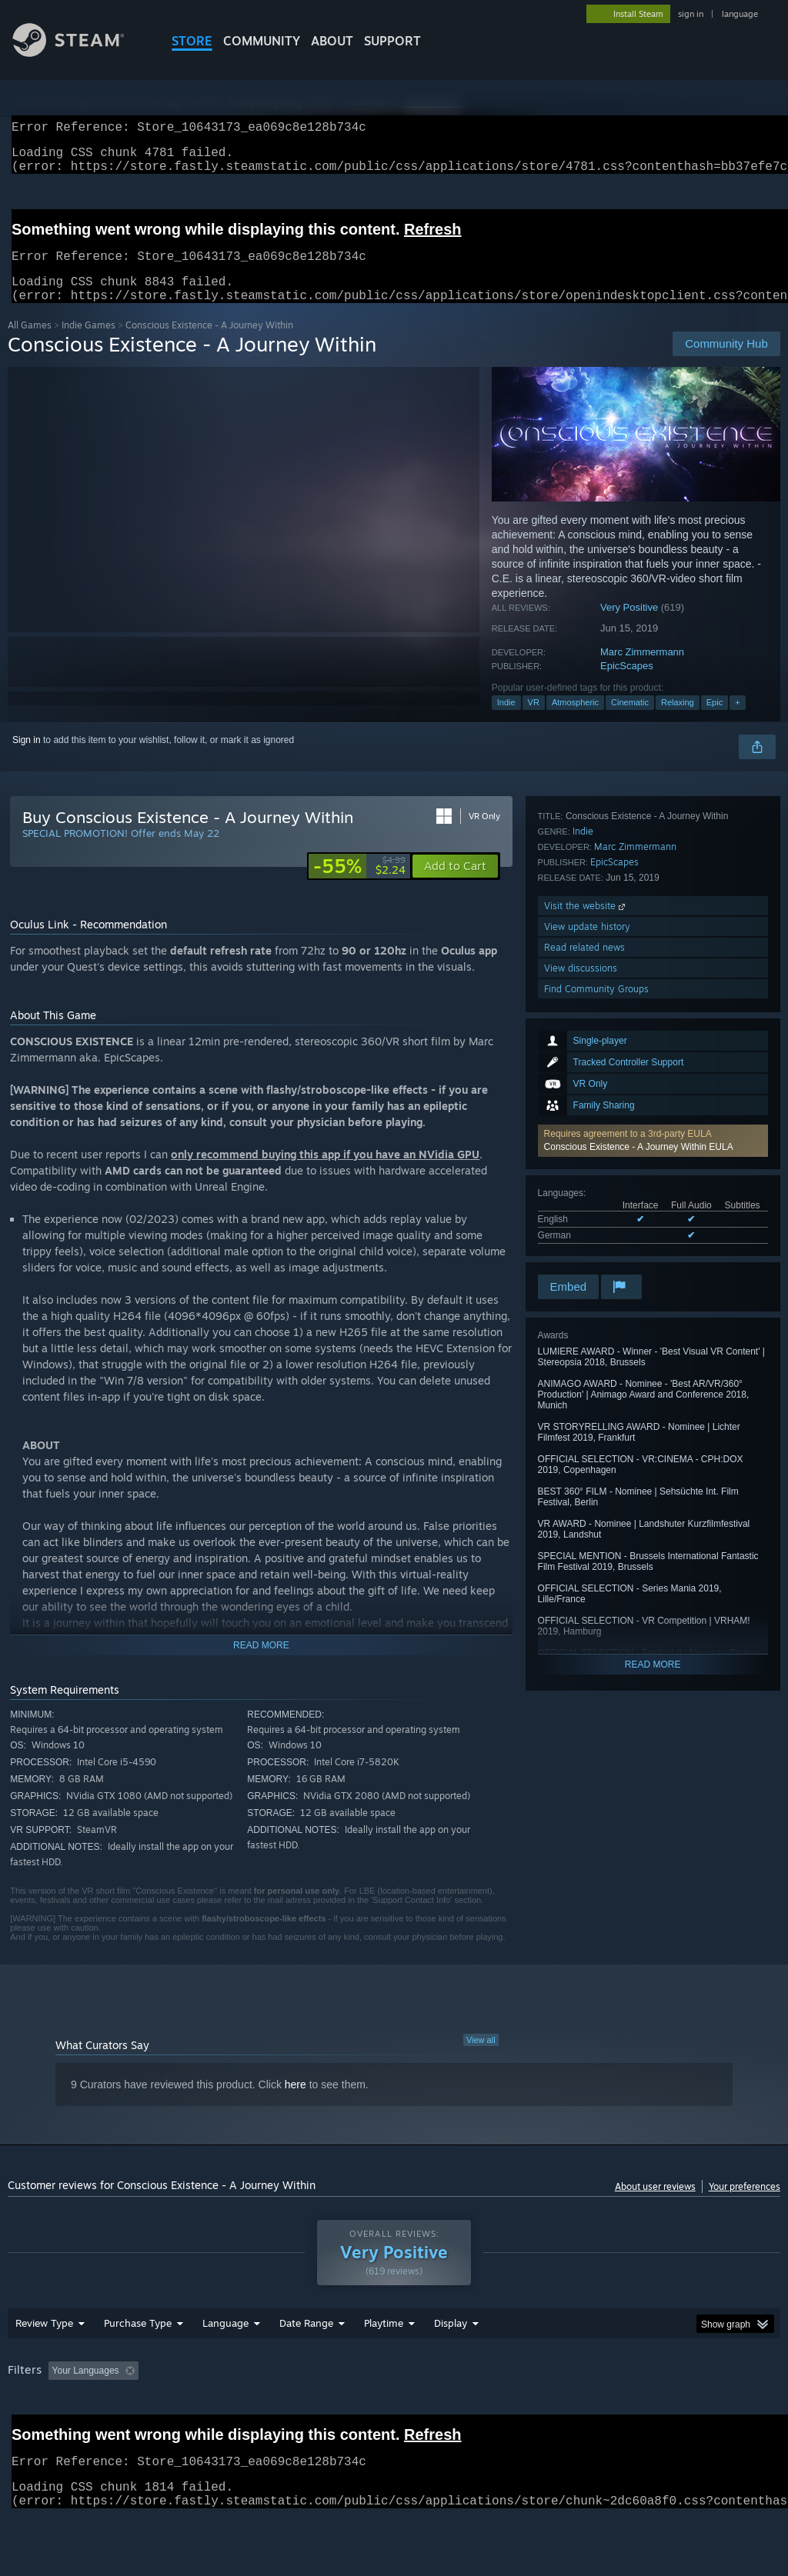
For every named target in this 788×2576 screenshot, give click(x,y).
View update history (587, 1189)
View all (481, 2058)
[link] (359, 884)
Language (225, 2363)
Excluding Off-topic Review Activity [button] (241, 2410)
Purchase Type (138, 2363)
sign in (690, 13)
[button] (653, 937)
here (295, 2103)
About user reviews (655, 2205)
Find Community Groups (596, 1251)
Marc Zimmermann (642, 670)
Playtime (383, 2363)
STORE (192, 40)
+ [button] (737, 720)
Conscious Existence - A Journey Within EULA (638, 943)
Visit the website (586, 1168)
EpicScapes (626, 684)
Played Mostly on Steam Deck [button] (470, 2410)
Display (450, 2363)
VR (533, 720)
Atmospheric (575, 720)
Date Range (306, 2363)
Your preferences (744, 2205)
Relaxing (677, 720)
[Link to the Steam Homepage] (80, 52)
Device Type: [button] (38, 2431)
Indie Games (88, 343)
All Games (30, 343)
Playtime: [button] (360, 2410)
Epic (714, 720)
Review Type (44, 2363)
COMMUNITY (261, 40)
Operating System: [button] (599, 2410)
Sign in (26, 758)
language (740, 13)
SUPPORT (392, 40)
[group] (394, 2421)
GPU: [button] (730, 2410)
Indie (506, 720)
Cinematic (630, 720)
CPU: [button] (678, 2410)
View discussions (580, 1230)
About (332, 40)
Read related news (584, 1209)
